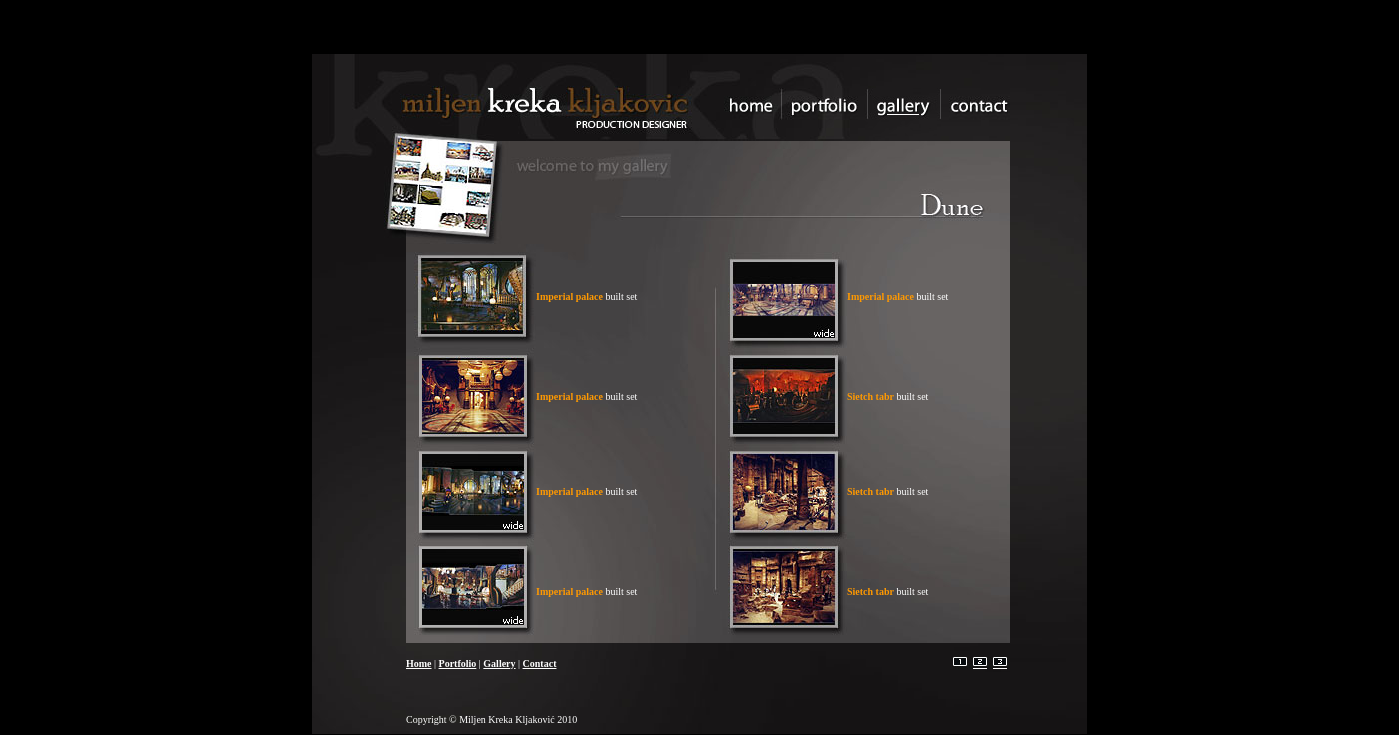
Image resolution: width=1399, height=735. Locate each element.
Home (419, 663)
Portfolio (458, 663)
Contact (540, 663)
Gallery (499, 663)
